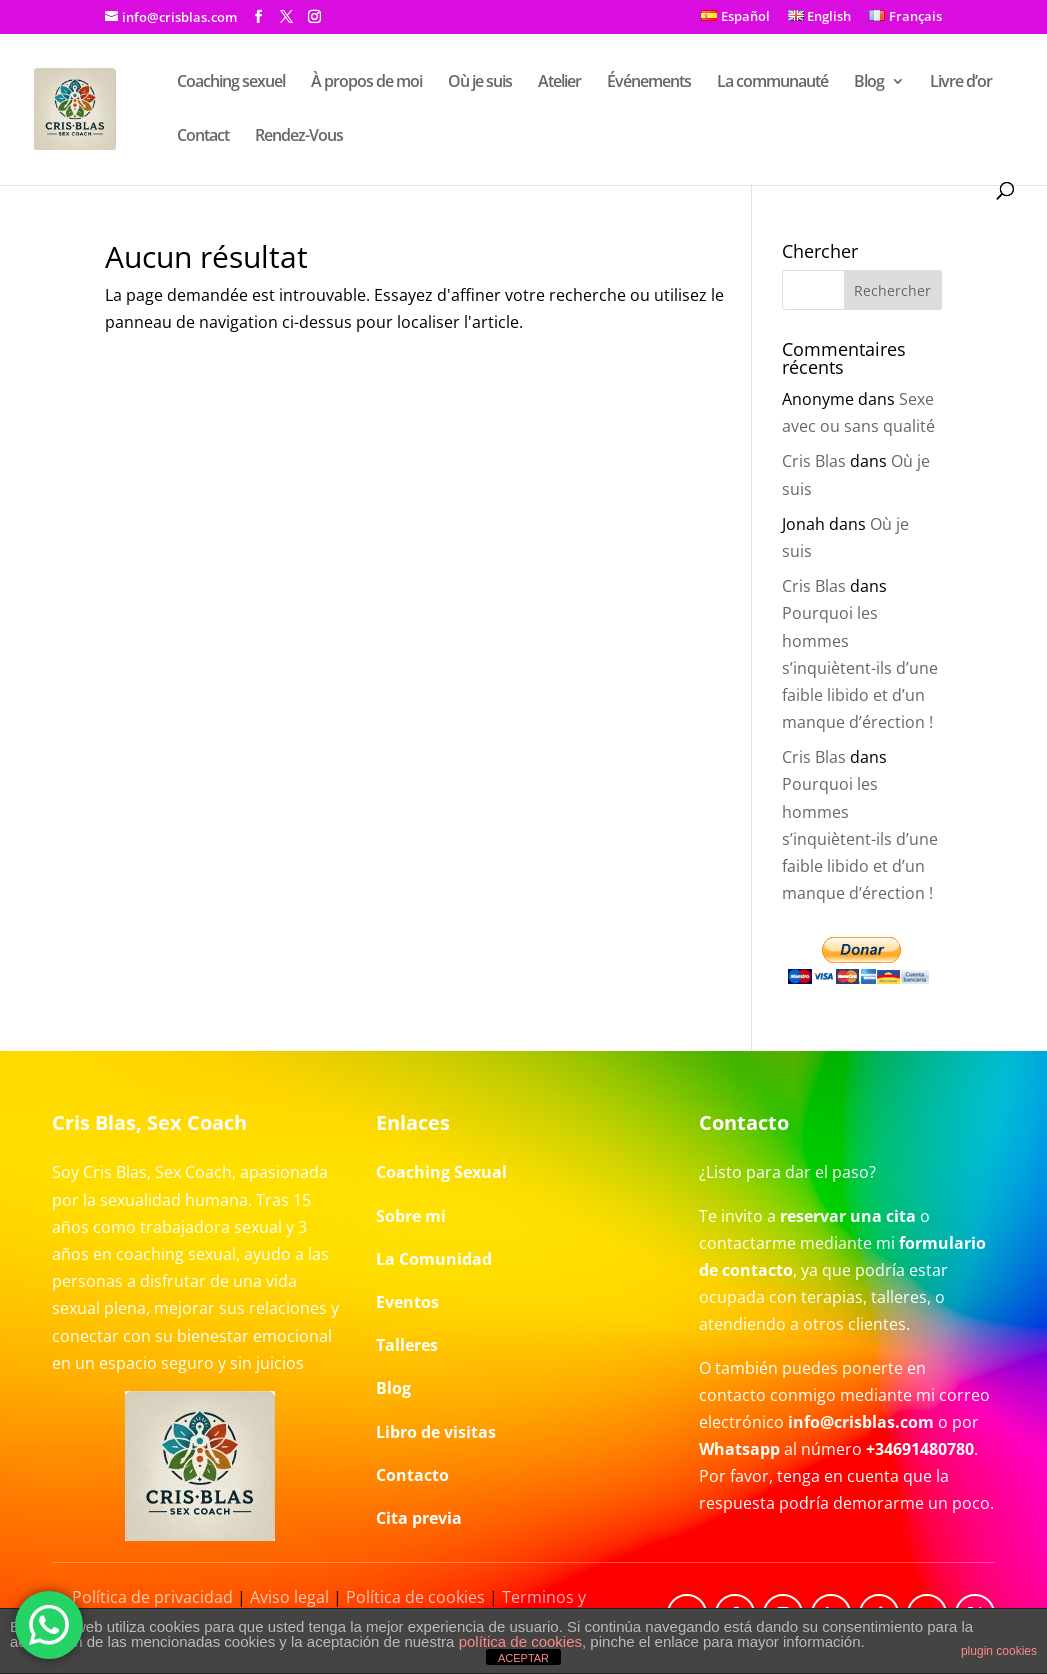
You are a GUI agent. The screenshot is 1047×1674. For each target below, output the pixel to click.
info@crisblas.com (861, 1422)
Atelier (559, 83)
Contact (203, 137)
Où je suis (480, 83)
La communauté (772, 83)
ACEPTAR (523, 1658)
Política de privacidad (152, 1597)
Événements (649, 83)
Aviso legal (289, 1597)
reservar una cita (848, 1216)
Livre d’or (961, 83)
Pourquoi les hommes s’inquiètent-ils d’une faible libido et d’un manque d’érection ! (860, 667)
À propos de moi (366, 83)
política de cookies (520, 1641)
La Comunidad (434, 1259)
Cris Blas (814, 461)
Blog (869, 83)
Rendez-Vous (299, 137)
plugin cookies (999, 1651)
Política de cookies (415, 1597)
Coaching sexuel (231, 83)
